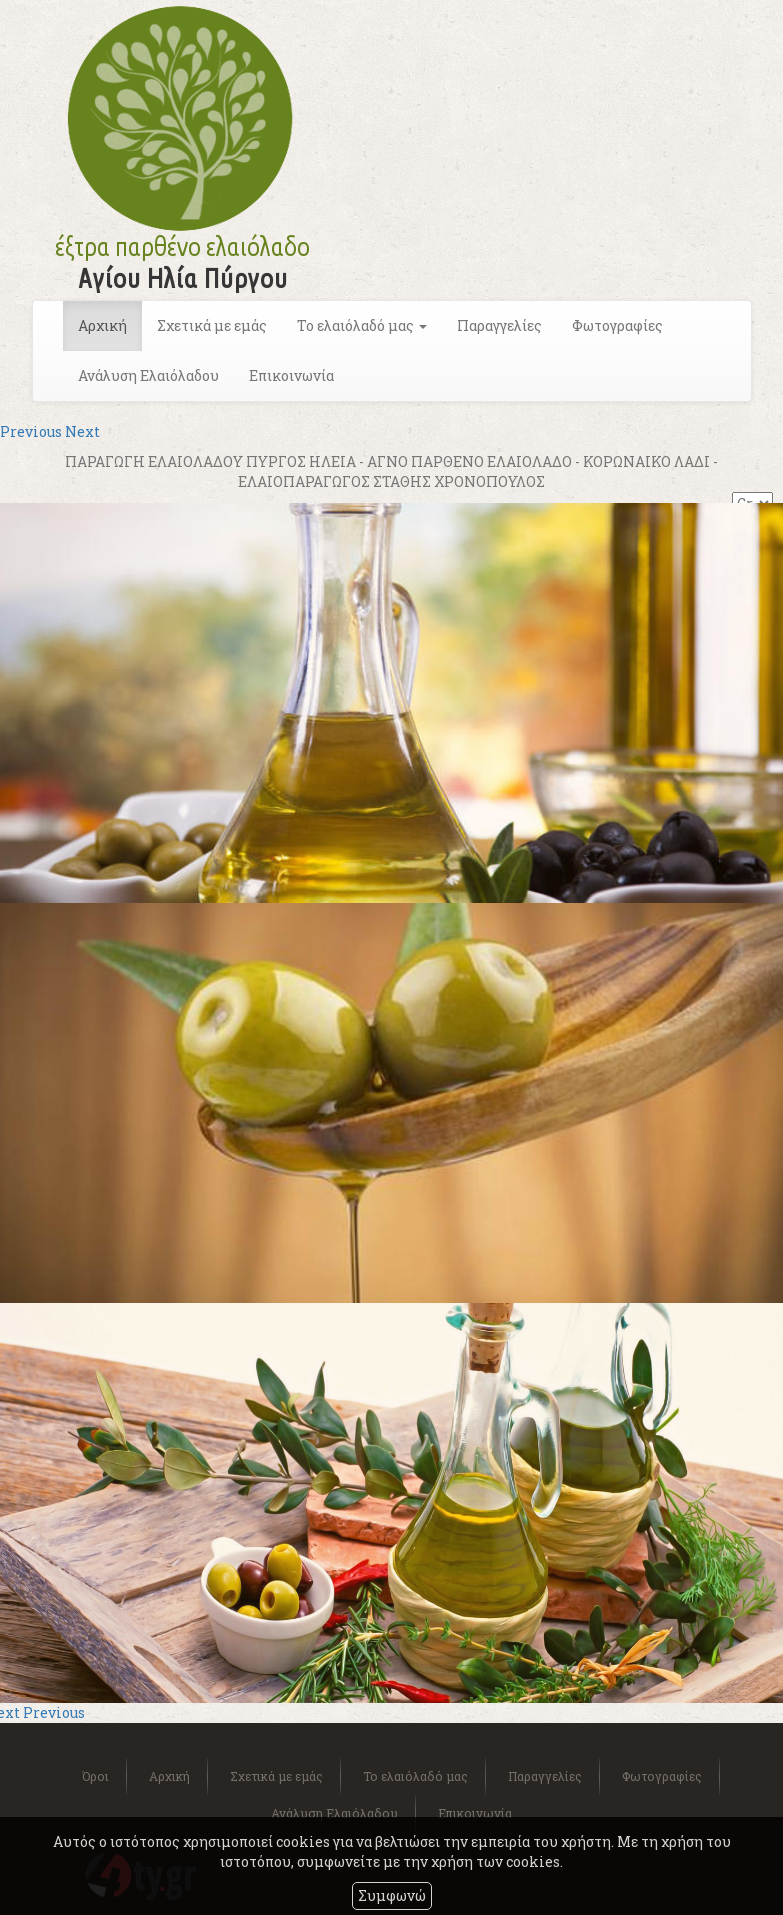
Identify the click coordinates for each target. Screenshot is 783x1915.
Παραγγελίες (499, 325)
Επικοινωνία (291, 375)
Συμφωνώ (392, 1895)
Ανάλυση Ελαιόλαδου (148, 375)
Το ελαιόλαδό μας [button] (362, 325)
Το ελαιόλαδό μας (415, 1776)
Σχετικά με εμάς (212, 325)
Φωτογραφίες (617, 325)
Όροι (95, 1776)
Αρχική (102, 325)
